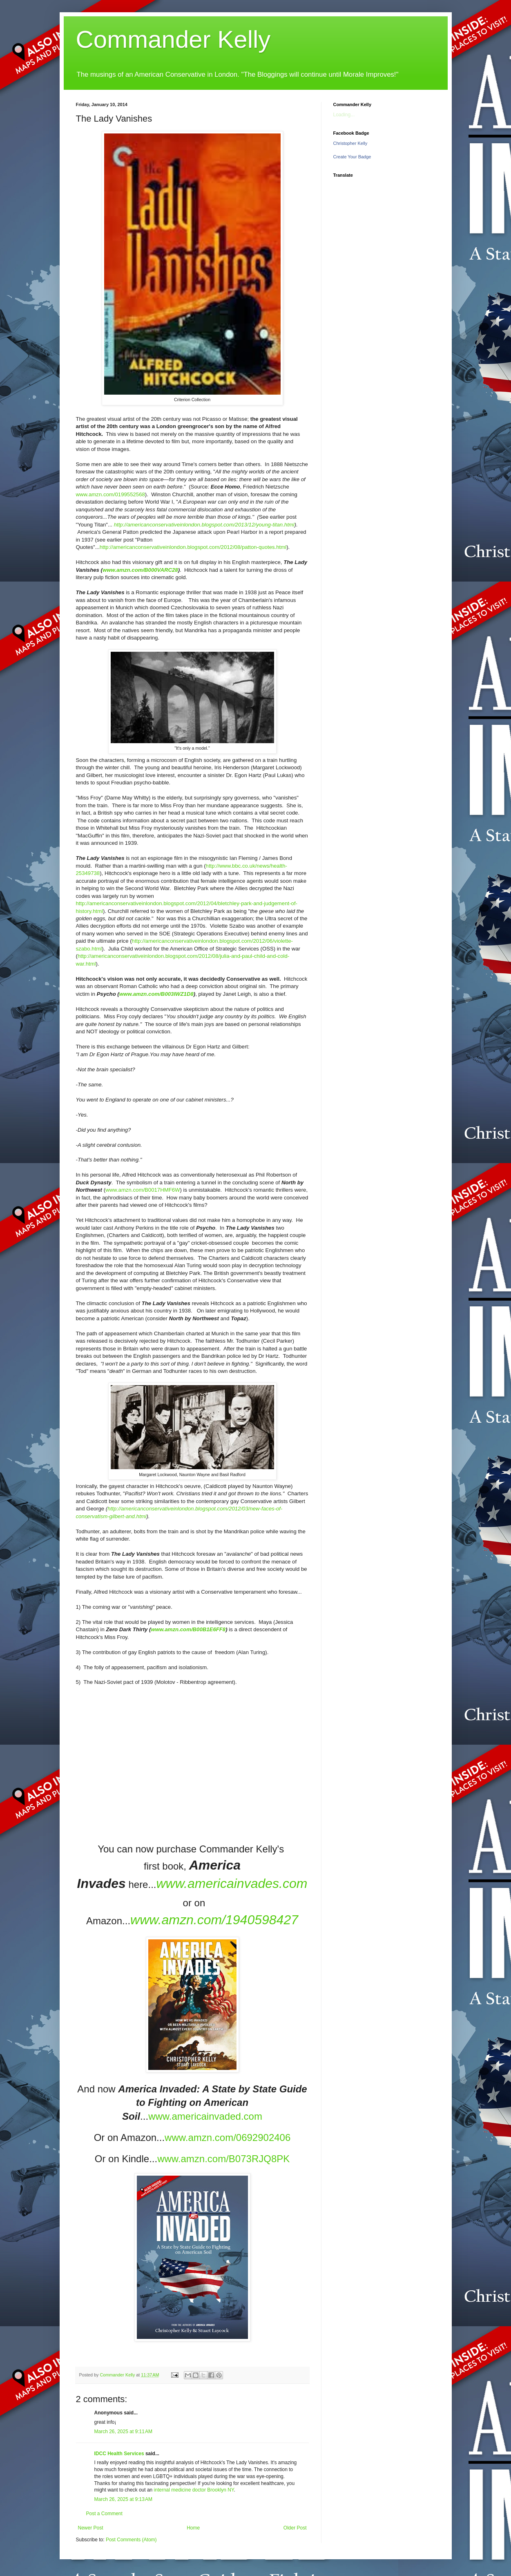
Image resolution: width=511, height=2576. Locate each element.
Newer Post (90, 2528)
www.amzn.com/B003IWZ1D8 (156, 994)
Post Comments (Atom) (131, 2540)
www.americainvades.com (231, 1883)
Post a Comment (104, 2513)
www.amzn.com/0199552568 (110, 494)
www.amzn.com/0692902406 (227, 2137)
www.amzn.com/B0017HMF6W (142, 1190)
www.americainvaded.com (205, 2116)
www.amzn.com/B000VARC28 (140, 570)
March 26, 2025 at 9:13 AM (123, 2499)
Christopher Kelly (350, 143)
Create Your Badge (352, 156)
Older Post (295, 2528)
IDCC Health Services (119, 2453)
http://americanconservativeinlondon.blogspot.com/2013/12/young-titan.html (204, 525)
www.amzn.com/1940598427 (214, 1919)
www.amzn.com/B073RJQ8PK (223, 2158)
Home (193, 2528)
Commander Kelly (173, 39)
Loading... (344, 115)
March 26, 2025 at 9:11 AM (123, 2431)
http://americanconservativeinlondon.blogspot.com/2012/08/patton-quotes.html (193, 547)
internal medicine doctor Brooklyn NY (194, 2490)
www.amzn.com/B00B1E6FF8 (188, 1629)
